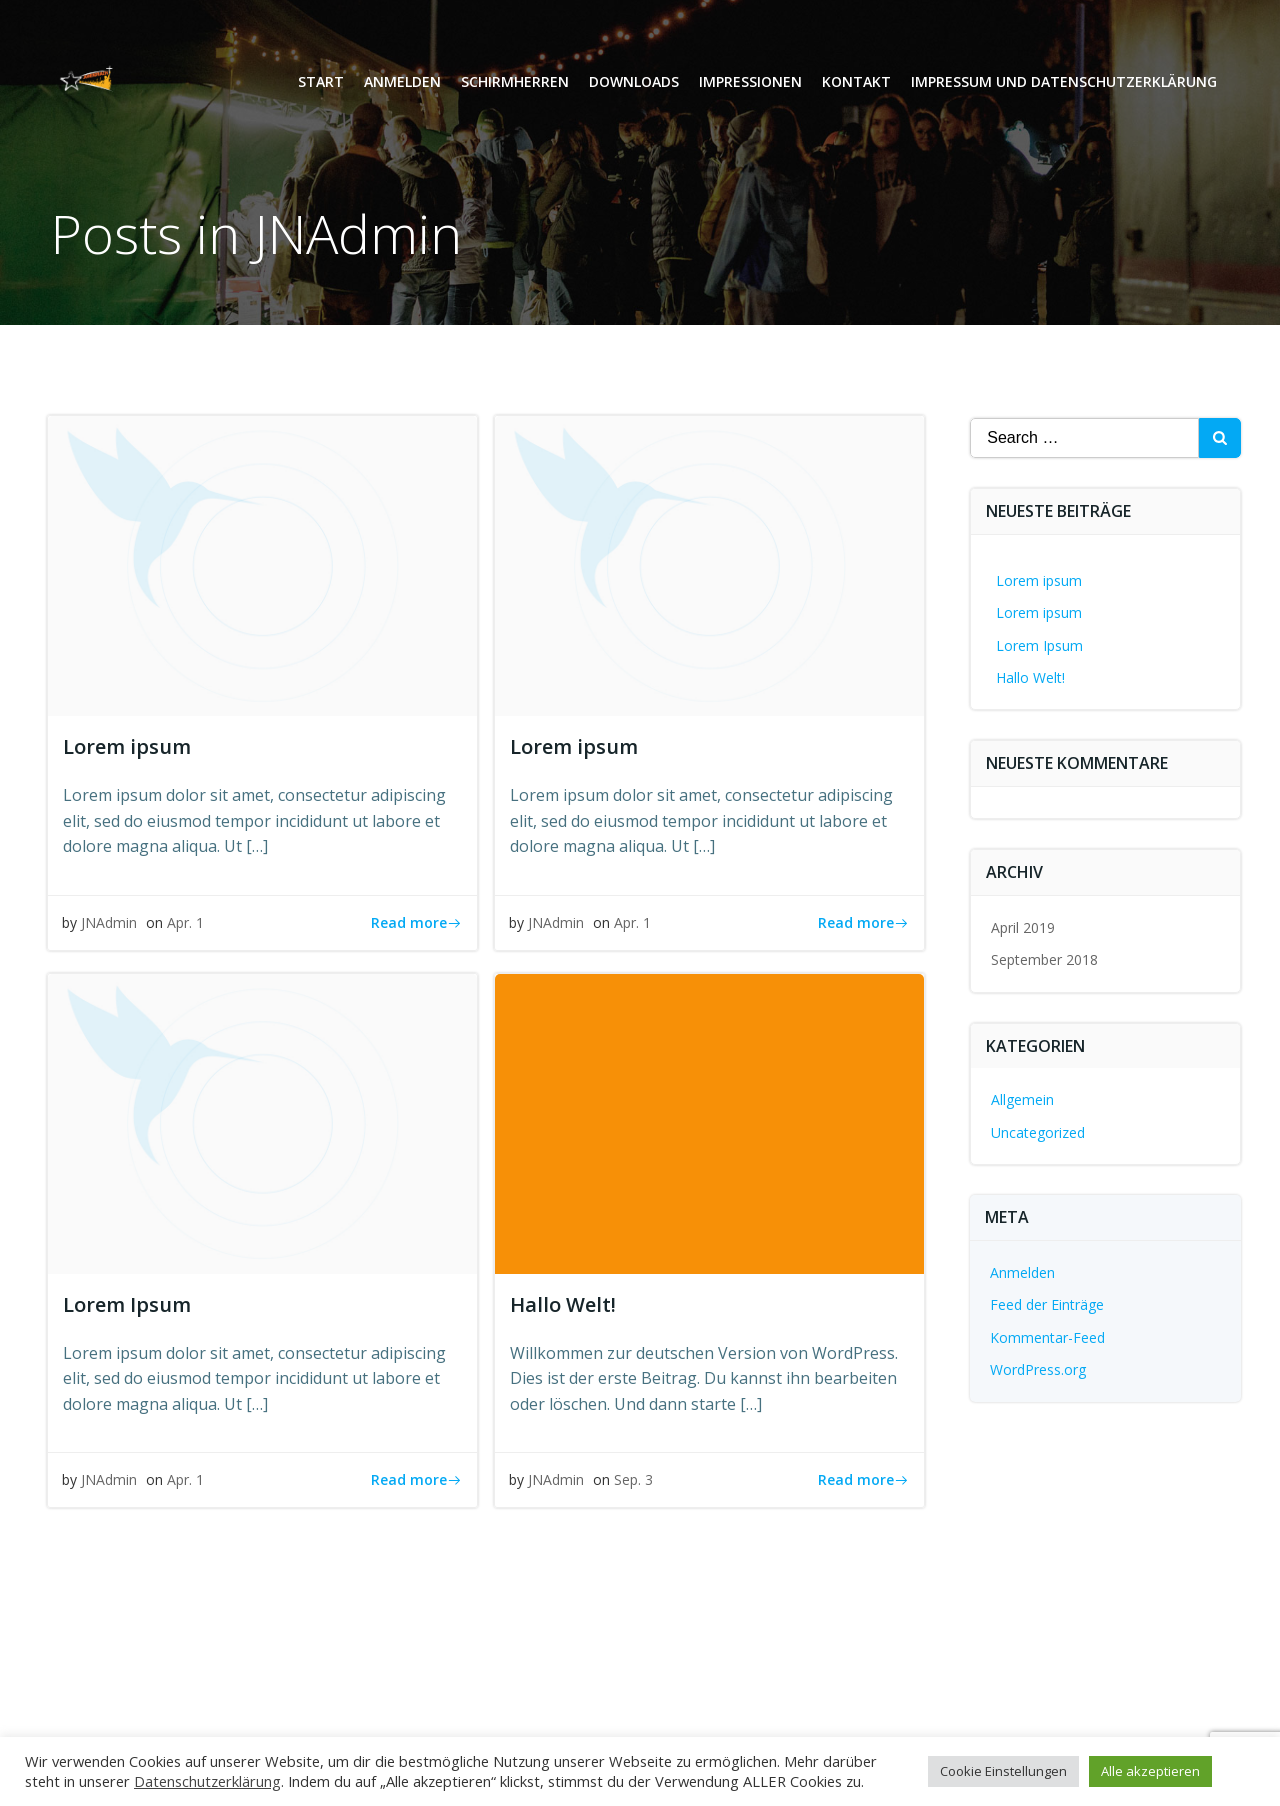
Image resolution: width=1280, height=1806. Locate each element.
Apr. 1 (186, 926)
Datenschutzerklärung (207, 1781)
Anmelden (401, 85)
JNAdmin (110, 926)
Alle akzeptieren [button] (1150, 1771)
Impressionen (749, 85)
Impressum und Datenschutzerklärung (1063, 85)
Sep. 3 (634, 1483)
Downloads (633, 85)
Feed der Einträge (1048, 1305)
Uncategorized (1039, 1132)
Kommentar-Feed (1048, 1337)
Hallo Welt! (1031, 677)
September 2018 (1045, 959)
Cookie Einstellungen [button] (1003, 1771)
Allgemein (1023, 1100)
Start (320, 85)
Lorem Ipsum (1040, 645)
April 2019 (1024, 927)
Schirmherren (514, 85)
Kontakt (855, 85)
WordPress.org (1039, 1369)
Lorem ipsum (1040, 580)
